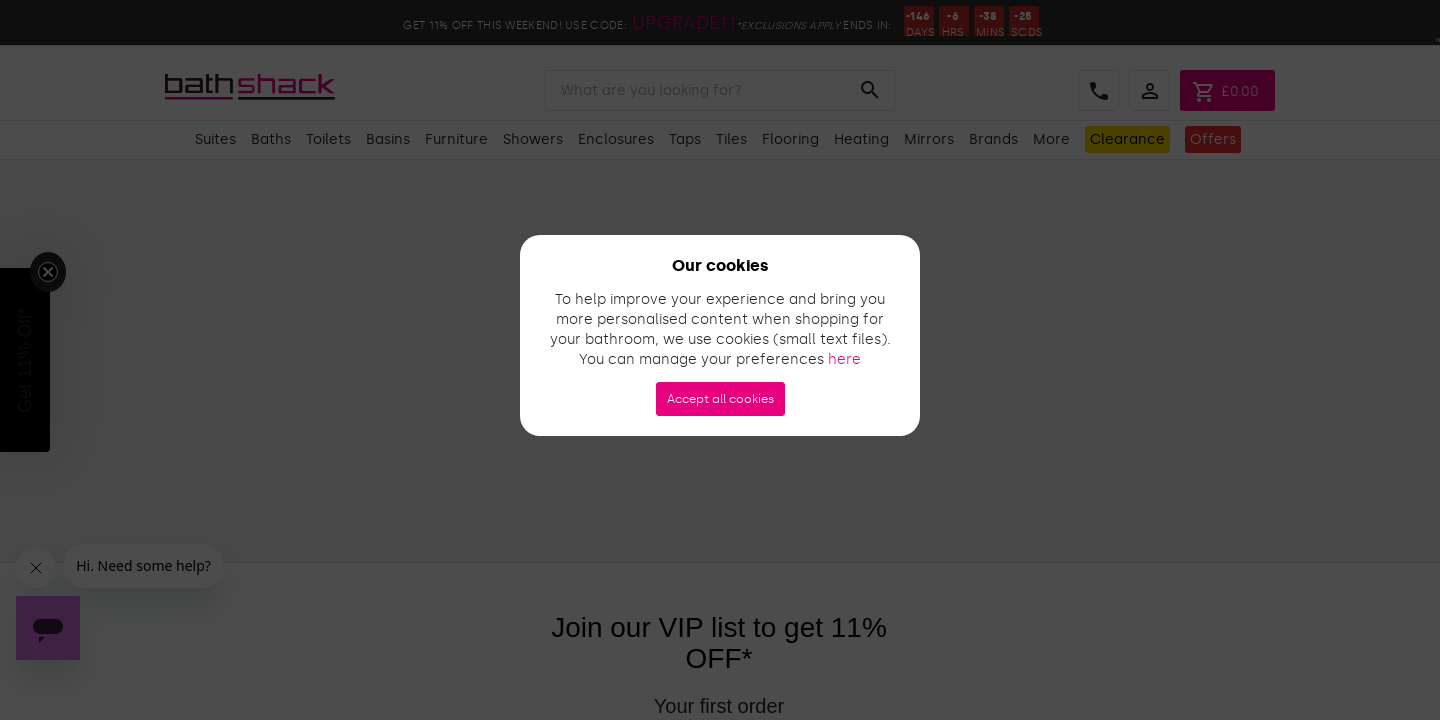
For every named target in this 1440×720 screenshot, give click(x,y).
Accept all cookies (720, 399)
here (844, 359)
